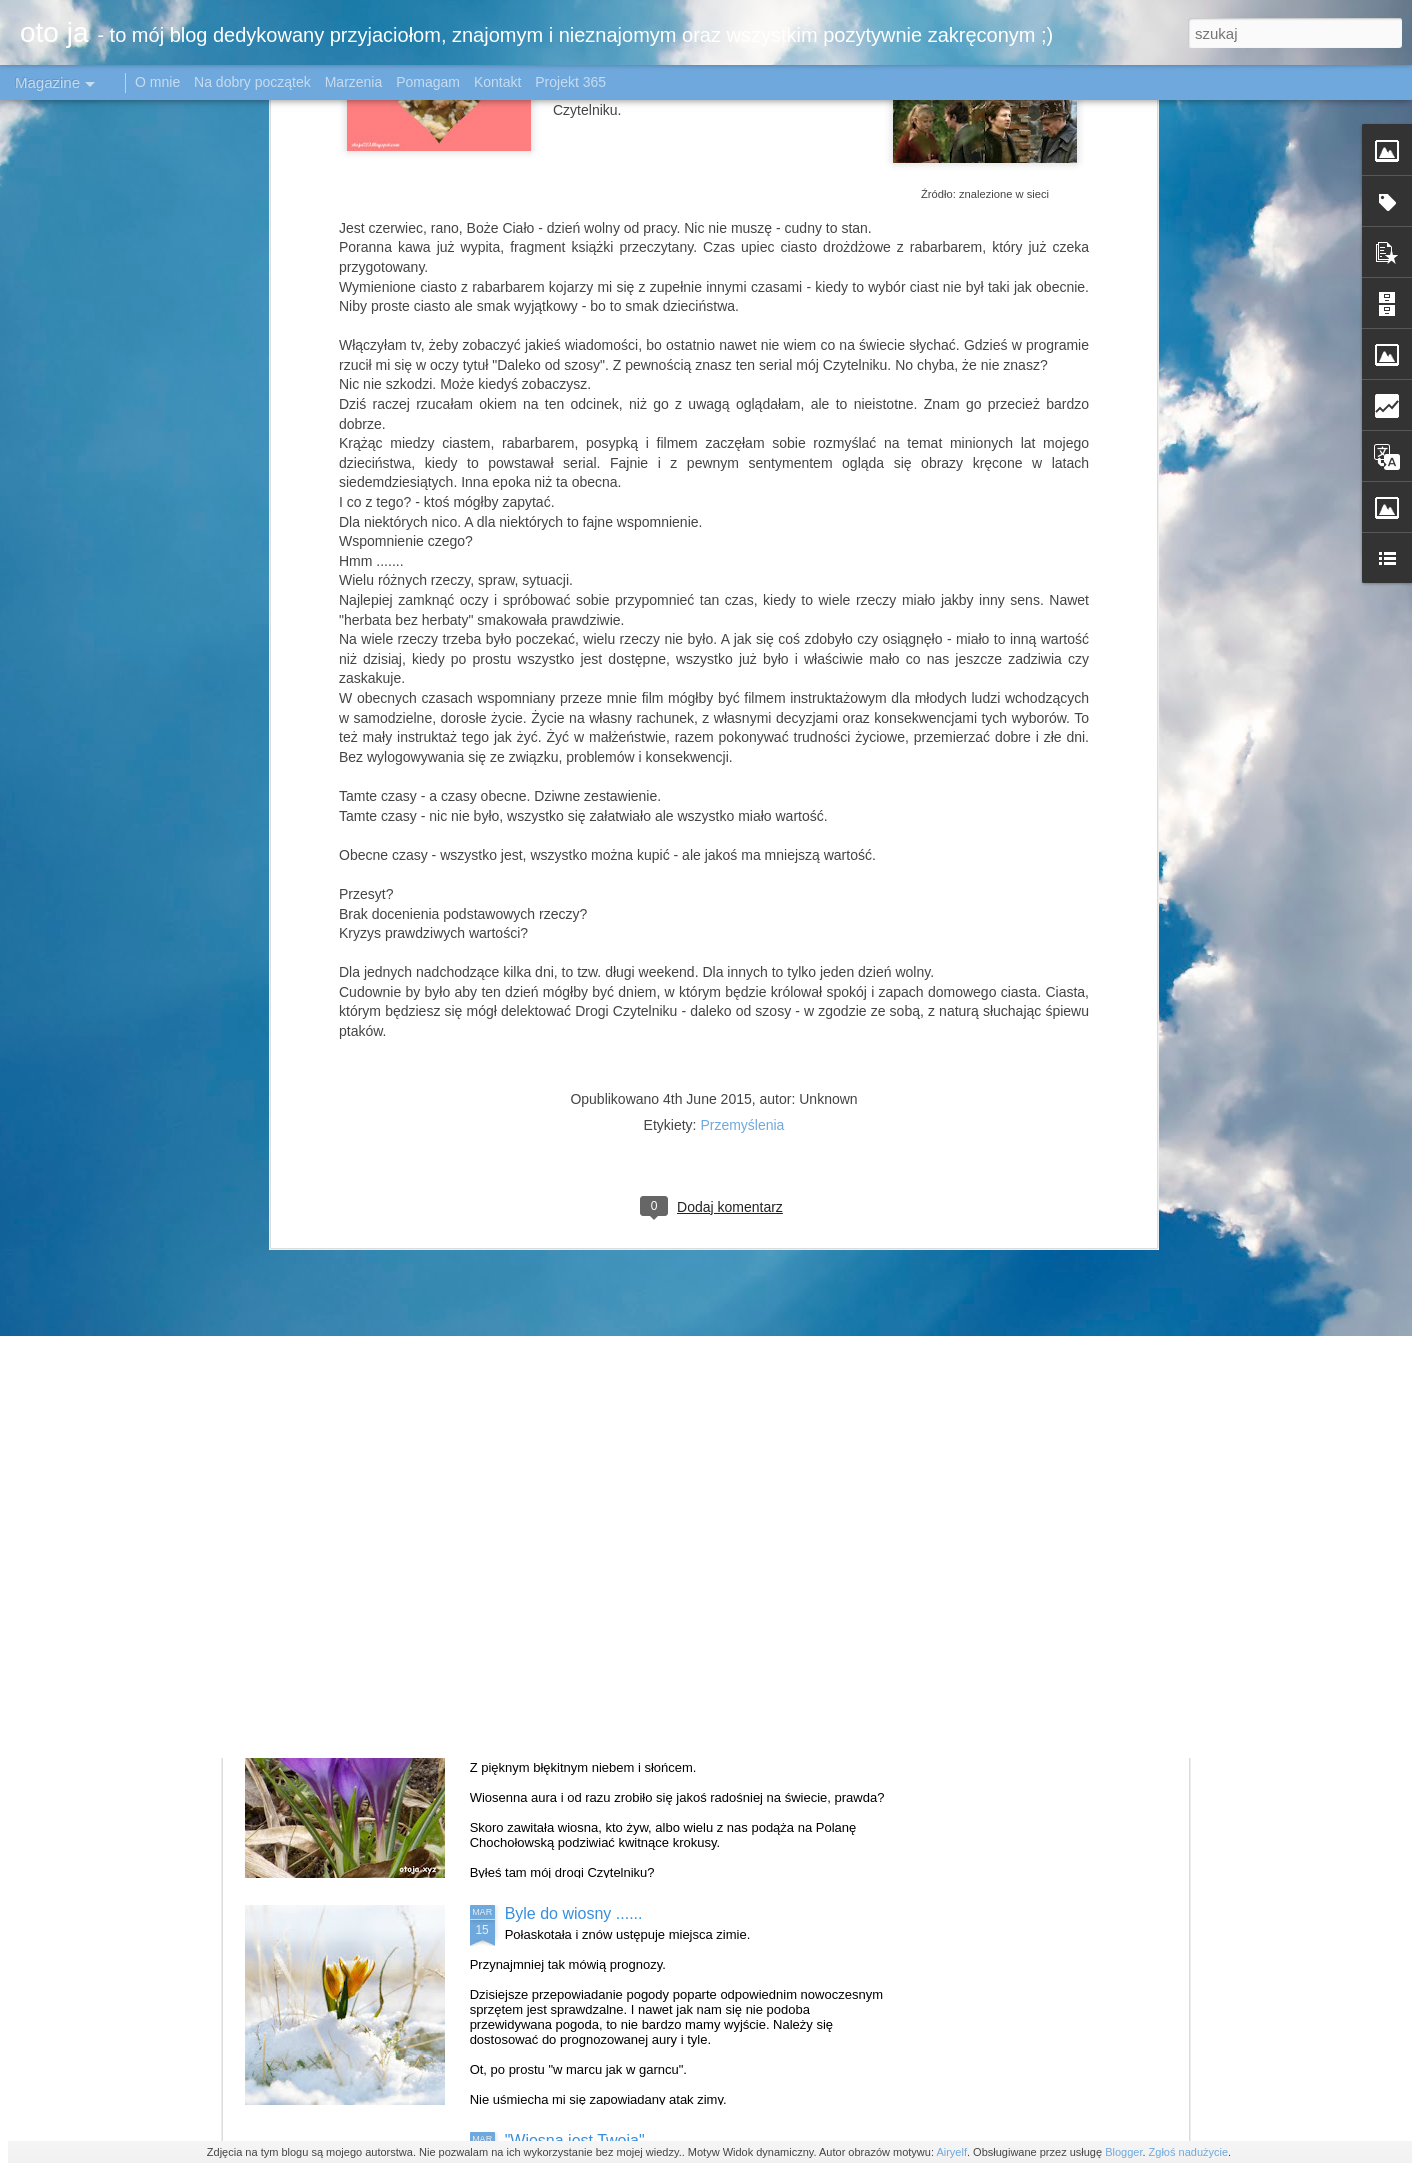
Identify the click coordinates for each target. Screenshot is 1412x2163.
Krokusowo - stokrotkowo (594, 1686)
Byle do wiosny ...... (574, 1913)
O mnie (157, 82)
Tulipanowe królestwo (581, 1459)
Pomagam (428, 82)
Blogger (1123, 2152)
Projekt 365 (570, 82)
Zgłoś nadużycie (1189, 2152)
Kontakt (497, 82)
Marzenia (354, 82)
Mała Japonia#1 (561, 1005)
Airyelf (951, 2152)
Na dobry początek (254, 82)
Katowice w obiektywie (585, 1232)
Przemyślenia (742, 603)
